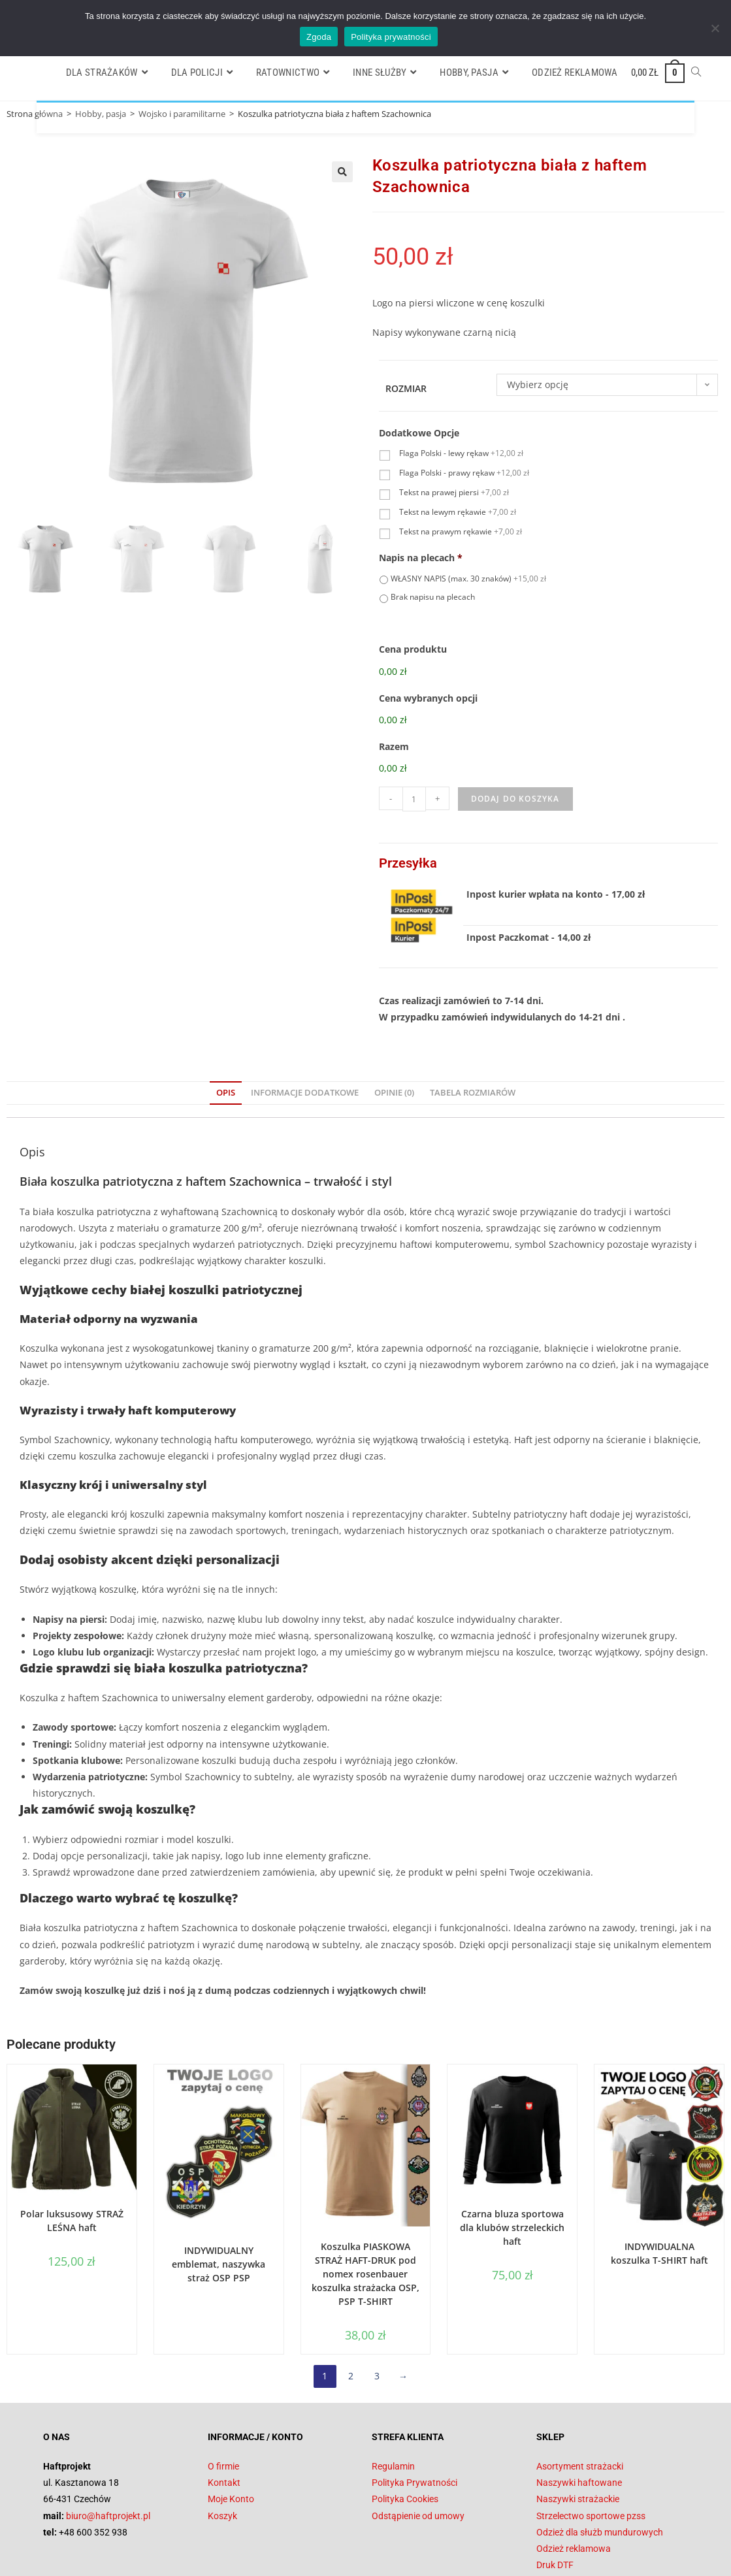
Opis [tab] (225, 1028)
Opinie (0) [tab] (394, 1028)
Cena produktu (413, 651)
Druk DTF (555, 2501)
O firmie (223, 2402)
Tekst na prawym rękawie (460, 532)
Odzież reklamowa (573, 2484)
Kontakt (224, 2418)
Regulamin (393, 2402)
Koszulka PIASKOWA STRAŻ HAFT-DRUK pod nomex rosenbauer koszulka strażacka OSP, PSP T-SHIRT (365, 2209)
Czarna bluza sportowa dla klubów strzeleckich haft (512, 2163)
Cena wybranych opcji (428, 677)
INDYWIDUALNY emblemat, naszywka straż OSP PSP (218, 2200)
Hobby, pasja (100, 114)
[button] (342, 172)
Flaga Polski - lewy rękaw (461, 454)
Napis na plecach (421, 559)
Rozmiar (406, 389)
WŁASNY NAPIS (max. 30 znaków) (468, 579)
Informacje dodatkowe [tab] (305, 1028)
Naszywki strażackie (577, 2435)
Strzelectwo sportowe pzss (590, 2452)
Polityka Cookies (405, 2435)
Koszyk (222, 2452)
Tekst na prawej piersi (454, 493)
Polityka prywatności (391, 37)
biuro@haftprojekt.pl (108, 2452)
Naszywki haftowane (579, 2418)
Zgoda (318, 37)
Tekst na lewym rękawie (457, 513)
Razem (394, 704)
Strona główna (35, 114)
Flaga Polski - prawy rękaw (464, 474)
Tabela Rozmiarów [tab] (472, 1028)
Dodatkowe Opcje (419, 434)
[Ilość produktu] (414, 735)
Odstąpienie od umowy (418, 2452)
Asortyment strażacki (579, 2402)
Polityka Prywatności (414, 2418)
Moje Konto (231, 2435)
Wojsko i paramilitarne (181, 114)
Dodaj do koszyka (515, 734)
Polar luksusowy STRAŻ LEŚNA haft (71, 2157)
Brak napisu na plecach (433, 598)
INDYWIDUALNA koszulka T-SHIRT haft (659, 2189)
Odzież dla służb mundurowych (599, 2468)
